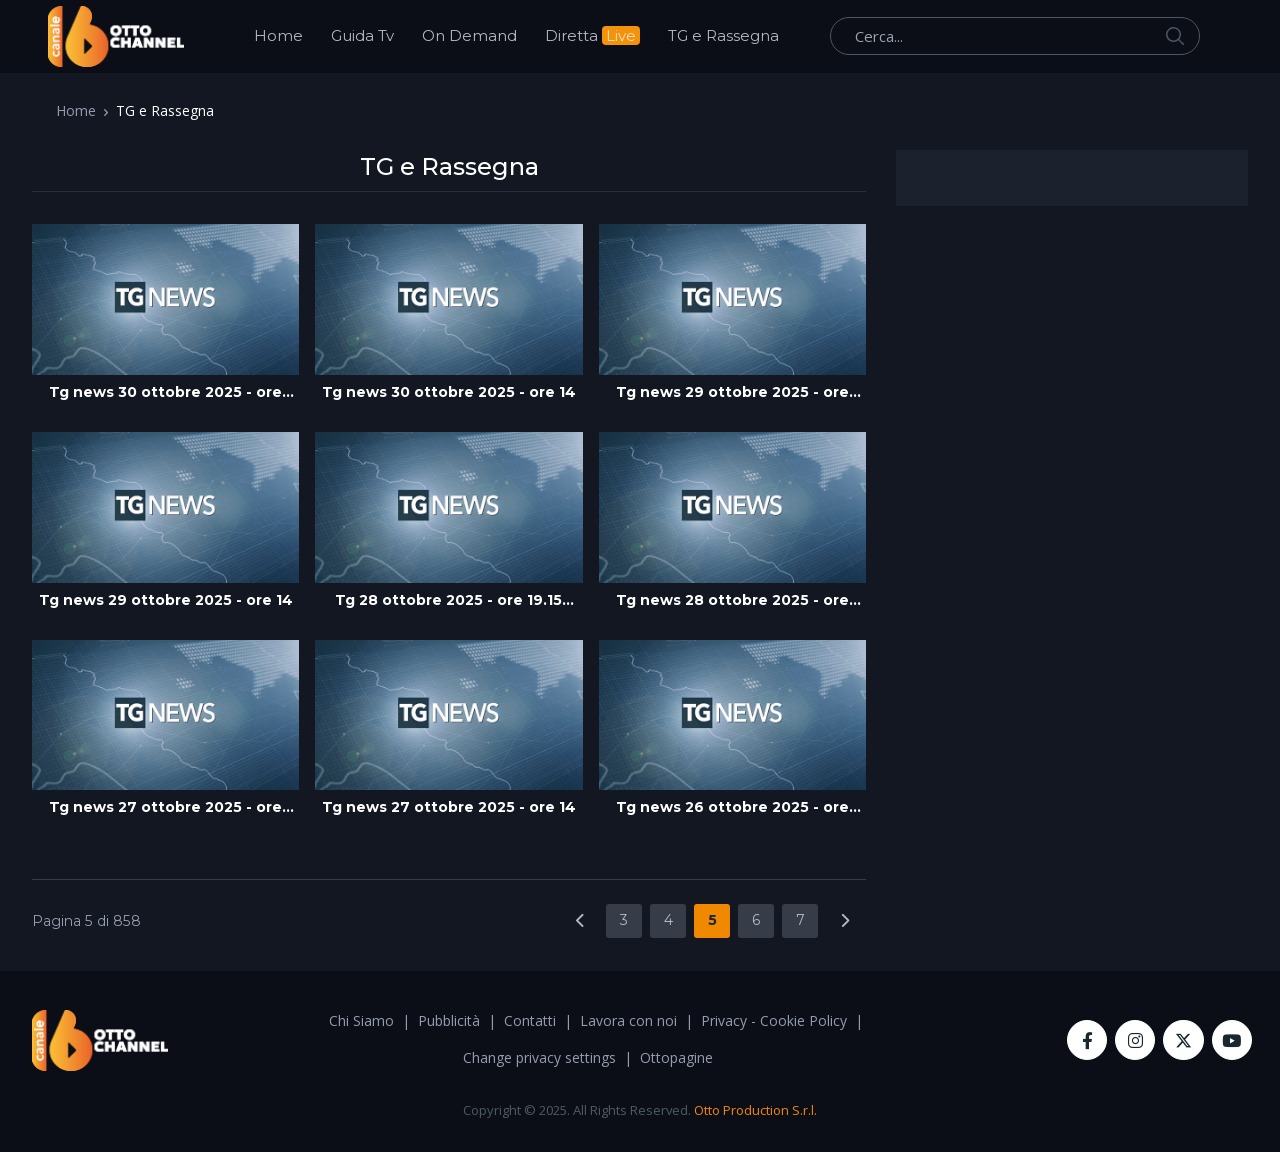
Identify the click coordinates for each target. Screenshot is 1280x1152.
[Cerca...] (1015, 36)
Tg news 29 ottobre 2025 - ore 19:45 (732, 393)
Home (278, 35)
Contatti (530, 1020)
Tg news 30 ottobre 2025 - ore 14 (449, 392)
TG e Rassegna (723, 35)
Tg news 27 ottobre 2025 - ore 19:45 (165, 808)
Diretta (592, 35)
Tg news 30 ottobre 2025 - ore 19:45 (165, 393)
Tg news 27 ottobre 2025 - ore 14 (449, 807)
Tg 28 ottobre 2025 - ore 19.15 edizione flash (448, 601)
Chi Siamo (361, 1020)
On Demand (469, 35)
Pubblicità (449, 1020)
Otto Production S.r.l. (755, 1110)
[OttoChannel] (116, 36)
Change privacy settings (539, 1057)
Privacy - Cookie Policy (774, 1020)
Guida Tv (362, 35)
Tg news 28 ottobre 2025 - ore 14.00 (732, 601)
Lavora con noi (628, 1020)
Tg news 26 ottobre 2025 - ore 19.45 (732, 808)
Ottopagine (676, 1057)
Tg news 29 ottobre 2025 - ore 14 (166, 600)
